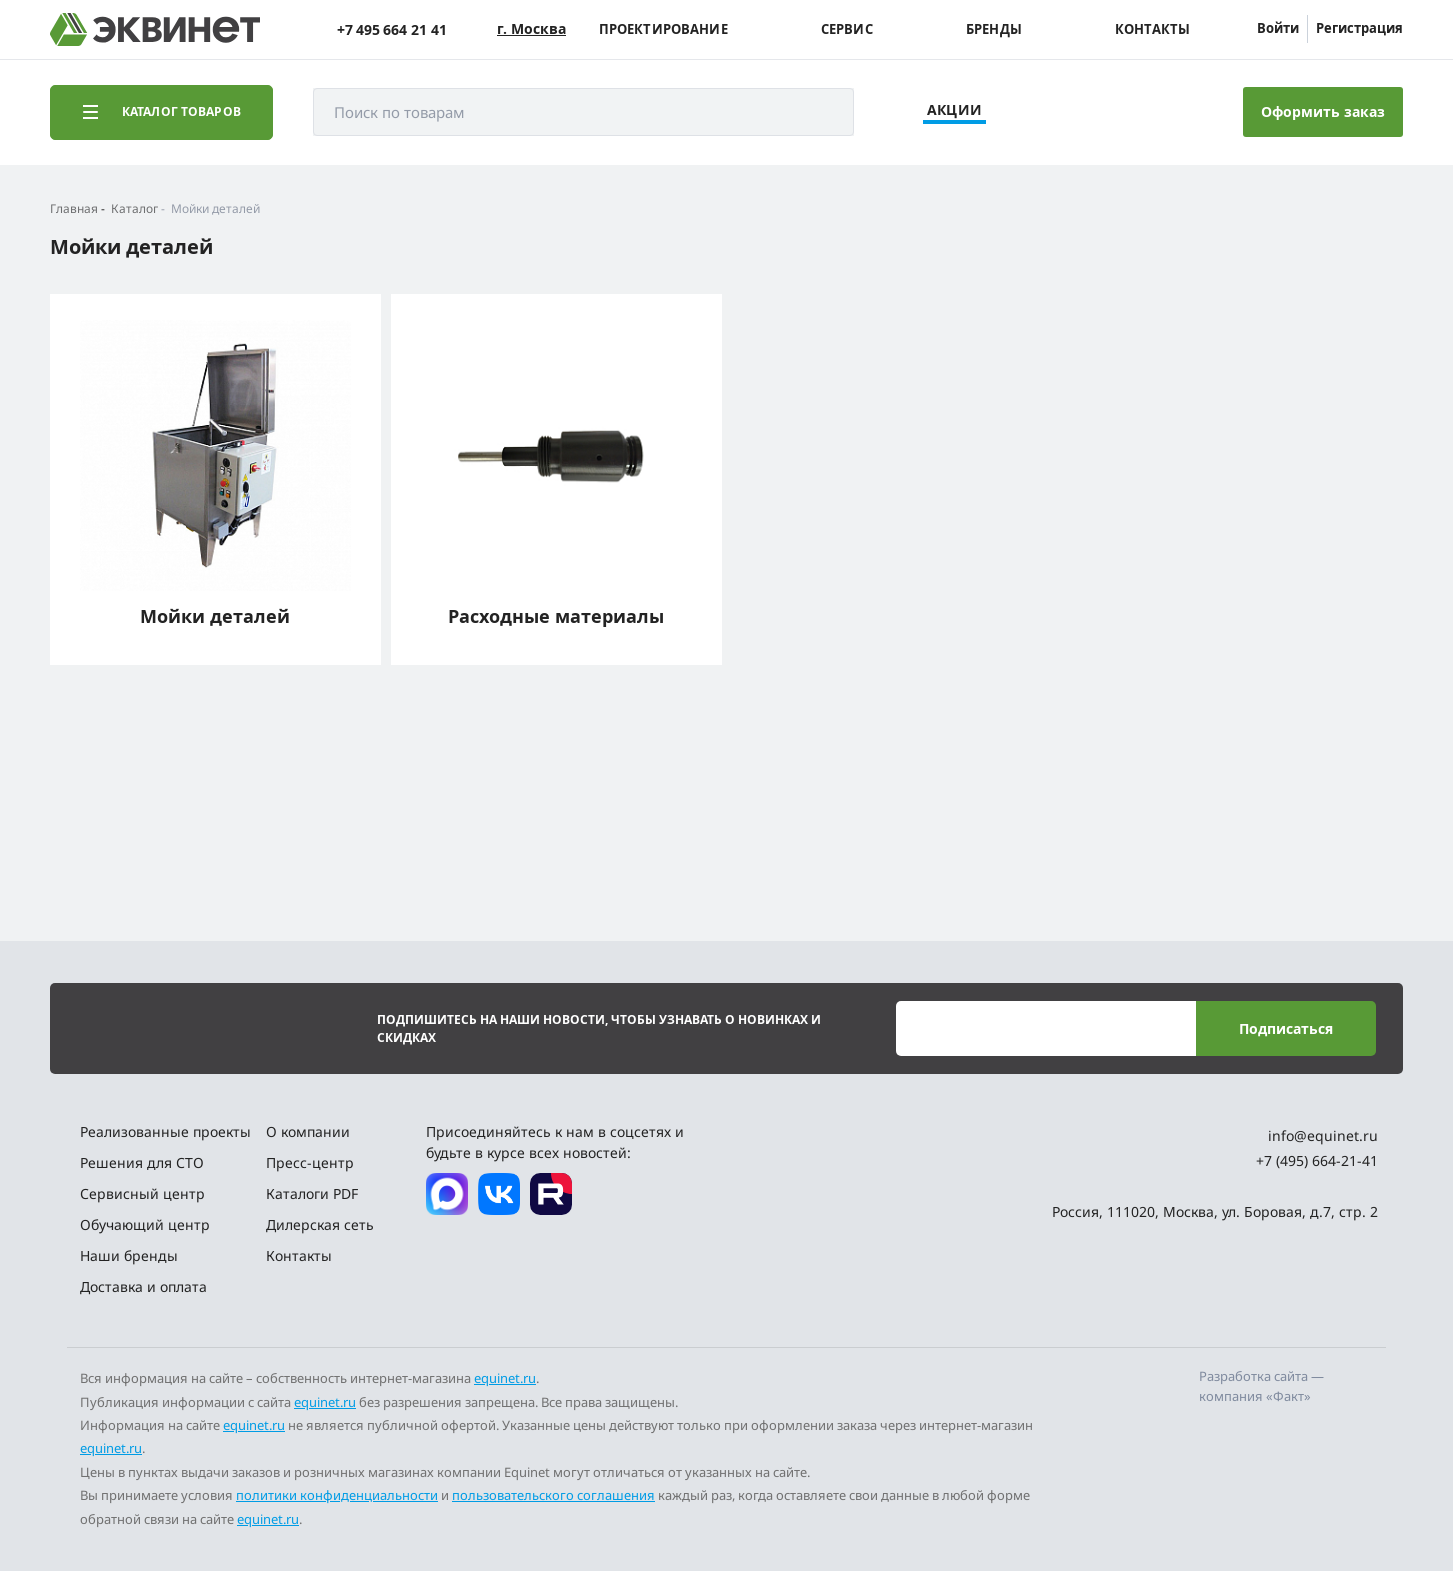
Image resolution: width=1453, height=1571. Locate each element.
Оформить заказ (1323, 111)
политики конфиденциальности (337, 1495)
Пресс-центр (310, 1162)
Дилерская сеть (320, 1224)
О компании (308, 1131)
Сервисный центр (142, 1193)
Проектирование (663, 29)
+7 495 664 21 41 (392, 29)
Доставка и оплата (143, 1286)
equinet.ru (505, 1378)
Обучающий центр (145, 1224)
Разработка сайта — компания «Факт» (1261, 1386)
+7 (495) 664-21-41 (1317, 1160)
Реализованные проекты (165, 1131)
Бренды (994, 29)
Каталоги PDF (312, 1193)
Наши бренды (129, 1255)
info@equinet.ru (1323, 1135)
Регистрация (1359, 28)
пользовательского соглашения (553, 1495)
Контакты (1152, 29)
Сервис (847, 29)
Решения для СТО (142, 1162)
